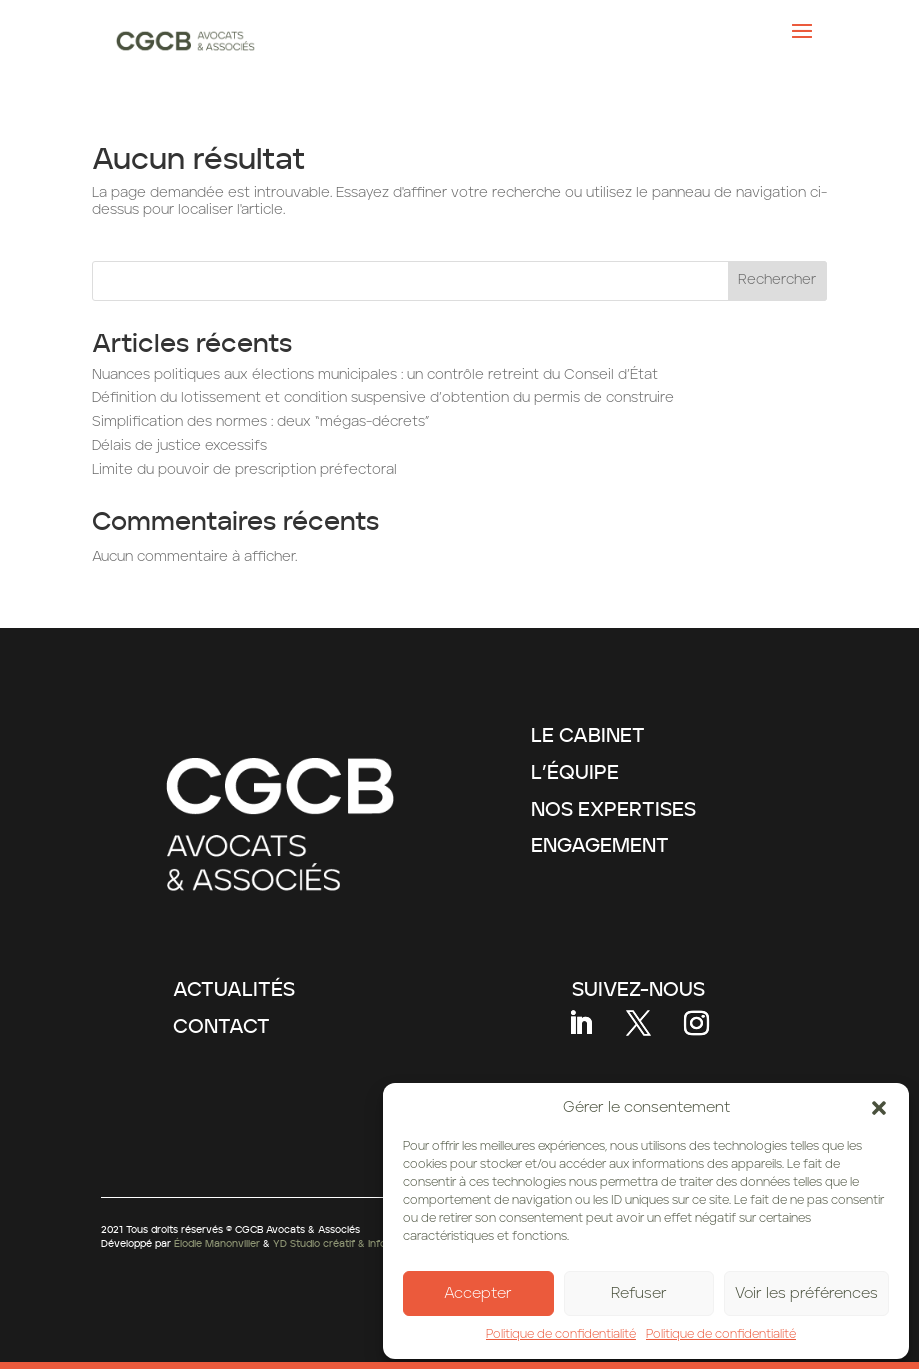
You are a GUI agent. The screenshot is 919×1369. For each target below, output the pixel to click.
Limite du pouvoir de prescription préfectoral (244, 470)
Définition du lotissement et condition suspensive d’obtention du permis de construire (383, 398)
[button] (879, 1108)
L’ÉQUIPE (575, 773)
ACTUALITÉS (234, 990)
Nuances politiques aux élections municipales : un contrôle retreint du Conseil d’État (375, 375)
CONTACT (221, 1027)
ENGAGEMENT (600, 846)
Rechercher (777, 280)
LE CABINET (588, 736)
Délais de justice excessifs (179, 446)
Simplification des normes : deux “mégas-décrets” (260, 422)
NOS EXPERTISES (613, 810)
